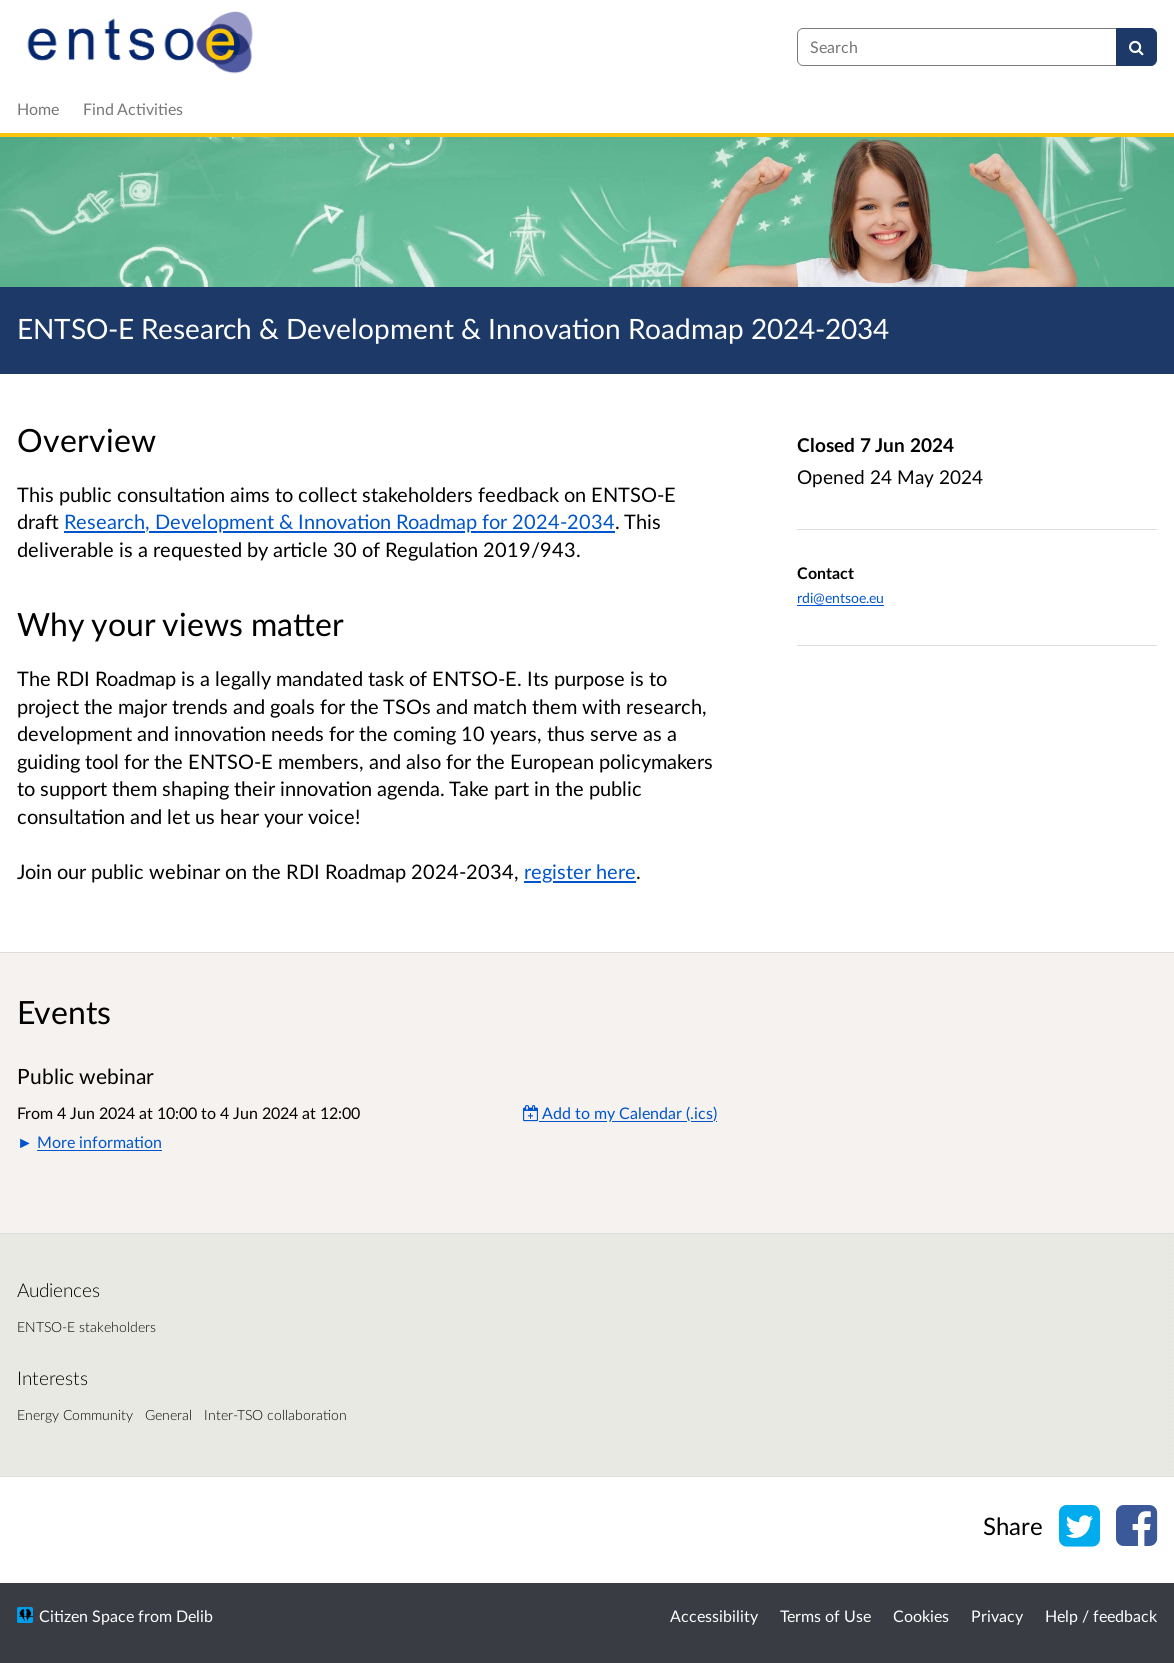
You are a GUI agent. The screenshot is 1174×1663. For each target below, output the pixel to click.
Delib (194, 1615)
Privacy (997, 1615)
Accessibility (714, 1615)
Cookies (921, 1615)
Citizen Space (86, 1615)
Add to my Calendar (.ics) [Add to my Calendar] (620, 1112)
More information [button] (99, 1141)
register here (580, 871)
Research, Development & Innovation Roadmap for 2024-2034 (339, 521)
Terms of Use (825, 1615)
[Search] (1136, 47)
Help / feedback (1101, 1615)
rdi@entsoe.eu (840, 597)
